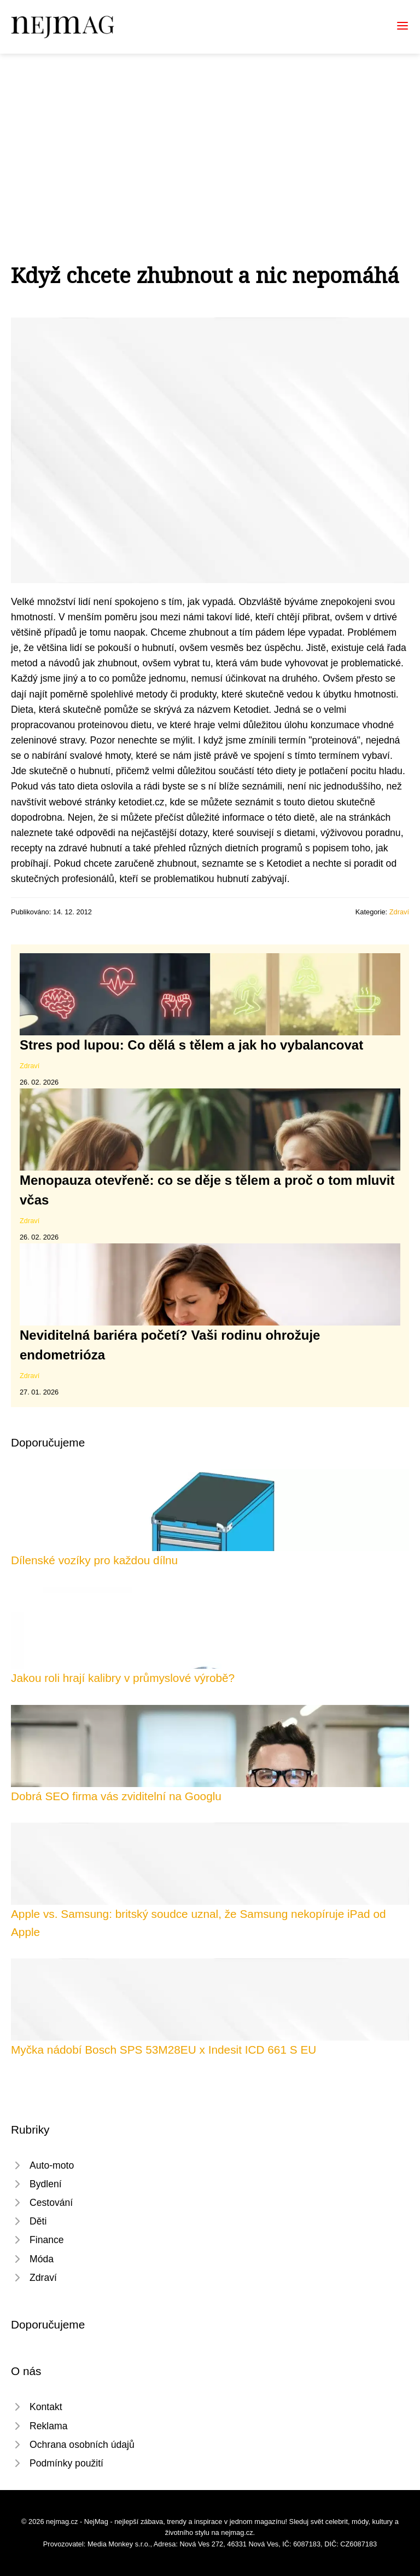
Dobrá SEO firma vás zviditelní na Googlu (116, 1796)
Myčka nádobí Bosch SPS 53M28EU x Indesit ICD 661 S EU (163, 2049)
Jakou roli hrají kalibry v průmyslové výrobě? (123, 1678)
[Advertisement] (210, 135)
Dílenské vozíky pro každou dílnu (94, 1560)
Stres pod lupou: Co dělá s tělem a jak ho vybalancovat (191, 1045)
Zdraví (399, 912)
